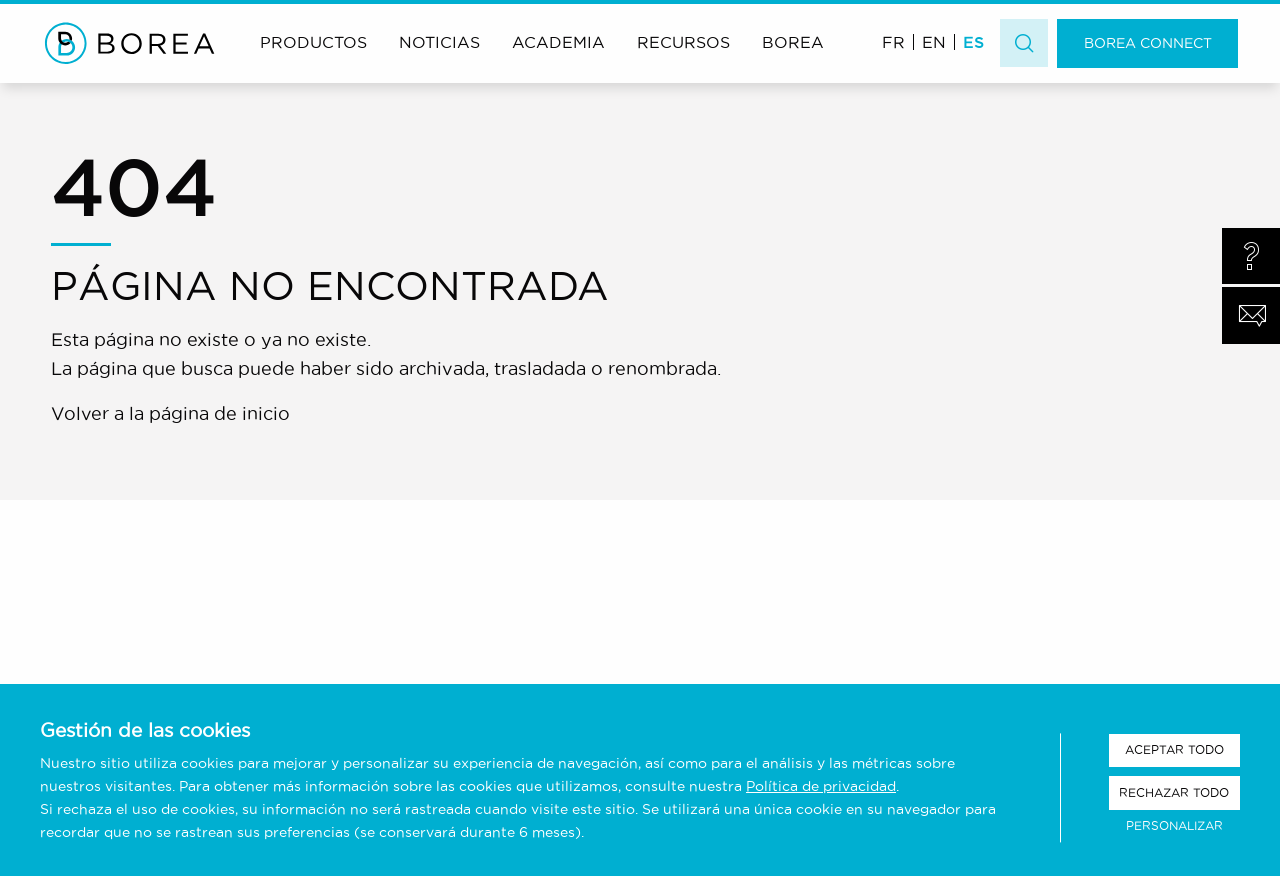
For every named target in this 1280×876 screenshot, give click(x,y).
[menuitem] (893, 41)
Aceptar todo (1174, 749)
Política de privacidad (821, 786)
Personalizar (1174, 825)
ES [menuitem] (973, 42)
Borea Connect (1148, 43)
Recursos (683, 42)
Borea (793, 42)
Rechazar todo (1174, 792)
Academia (558, 42)
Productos (313, 42)
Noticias (439, 42)
